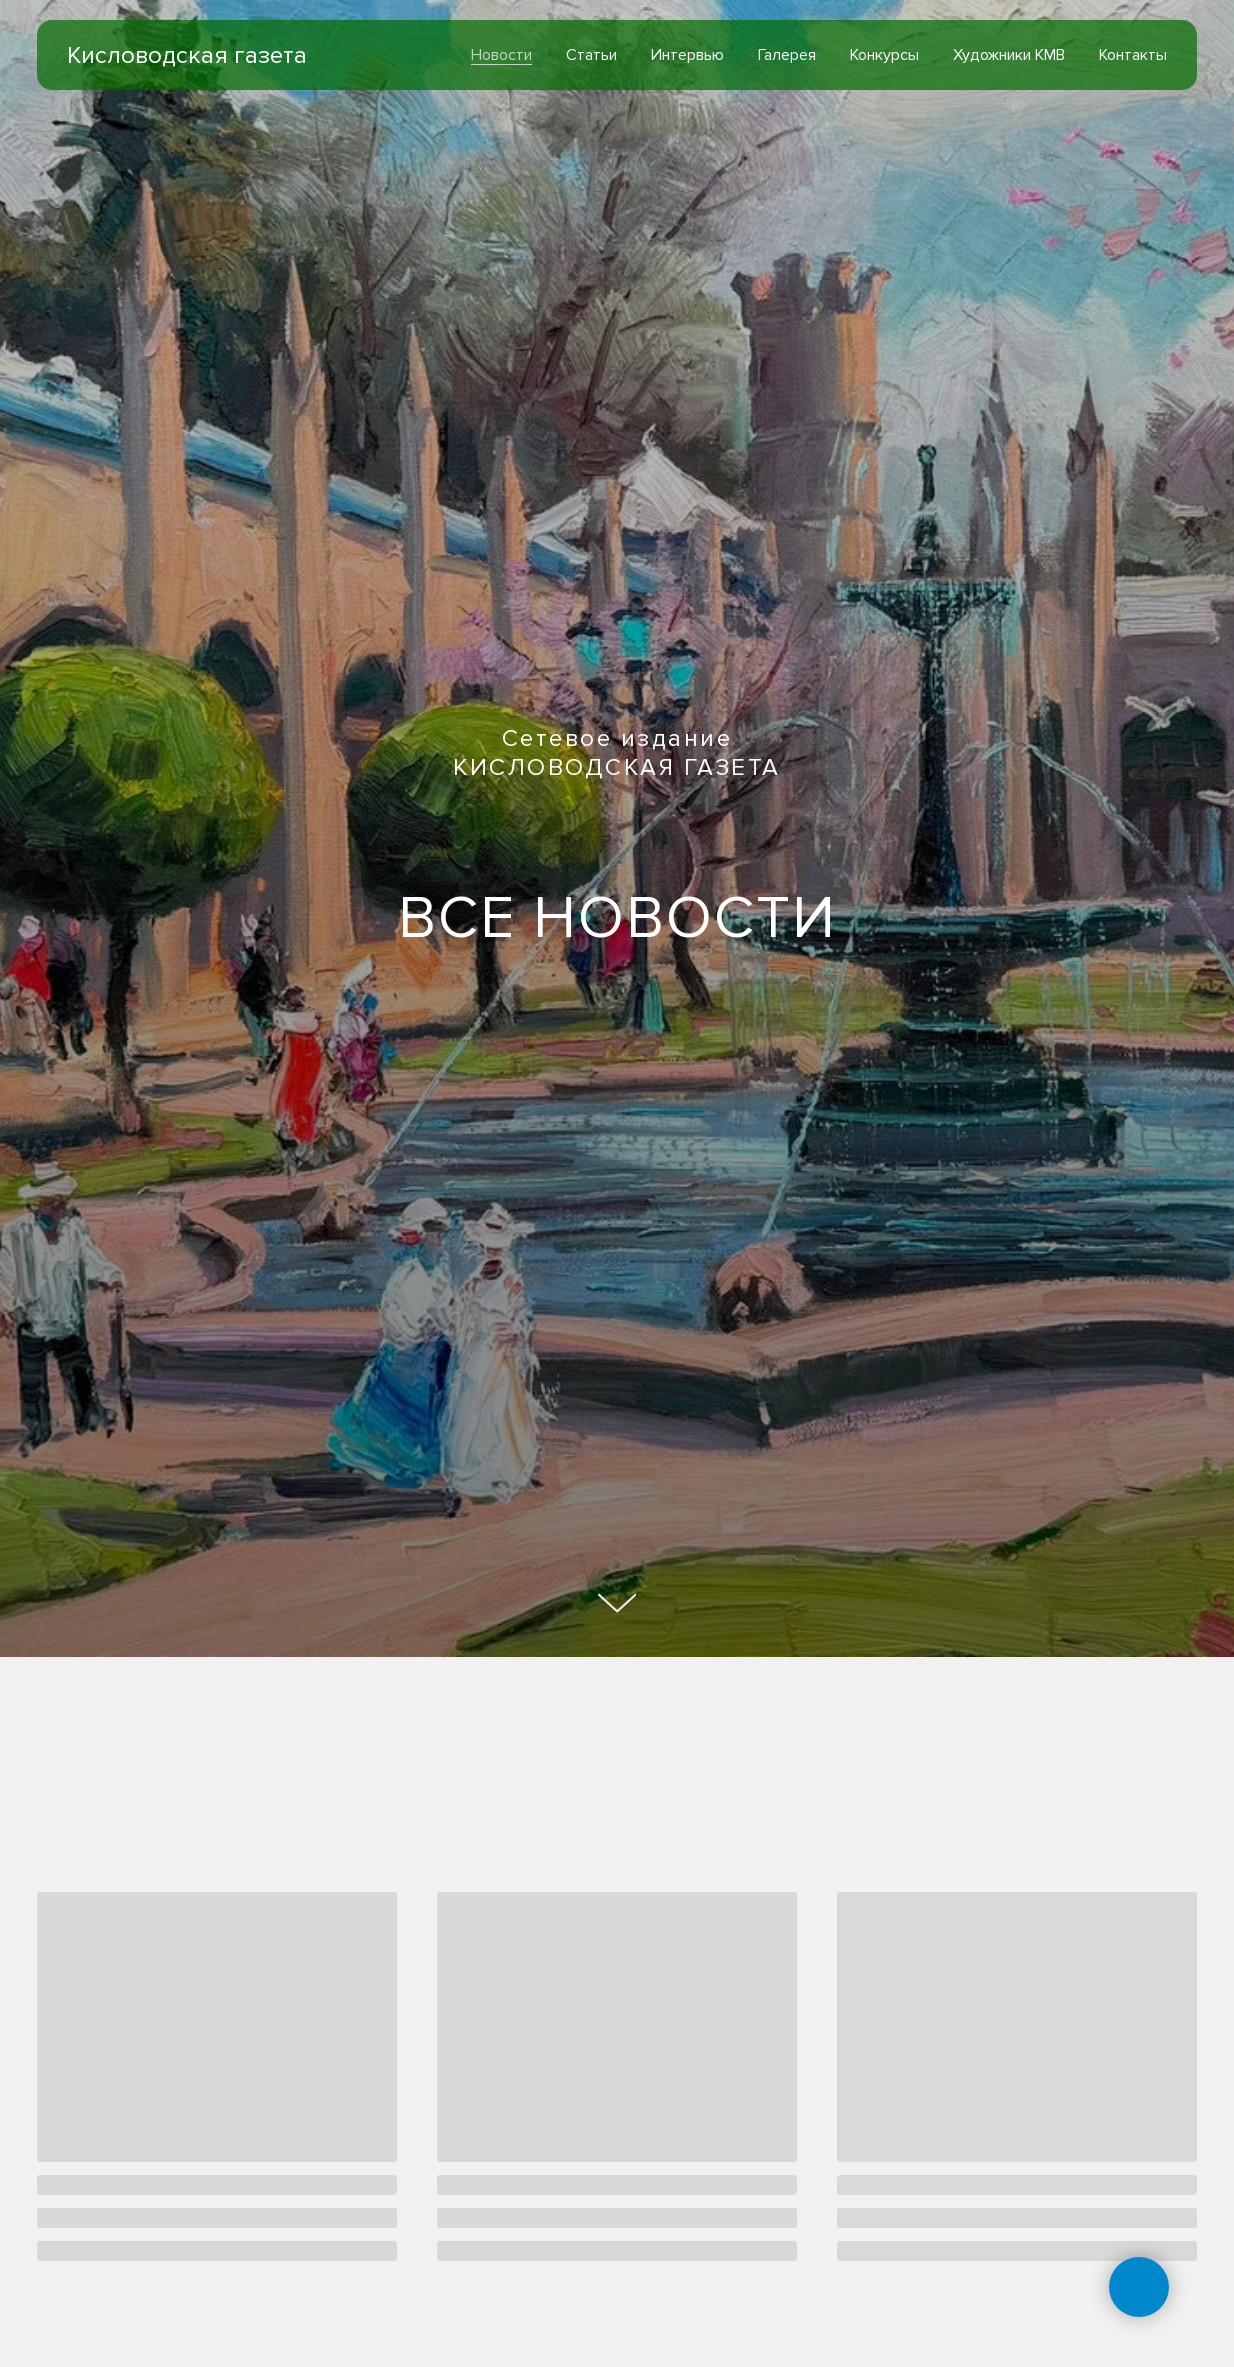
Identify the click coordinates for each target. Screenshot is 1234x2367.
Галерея (787, 55)
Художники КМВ (1009, 55)
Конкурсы (884, 55)
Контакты (1133, 55)
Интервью (687, 55)
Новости (501, 55)
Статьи (591, 55)
